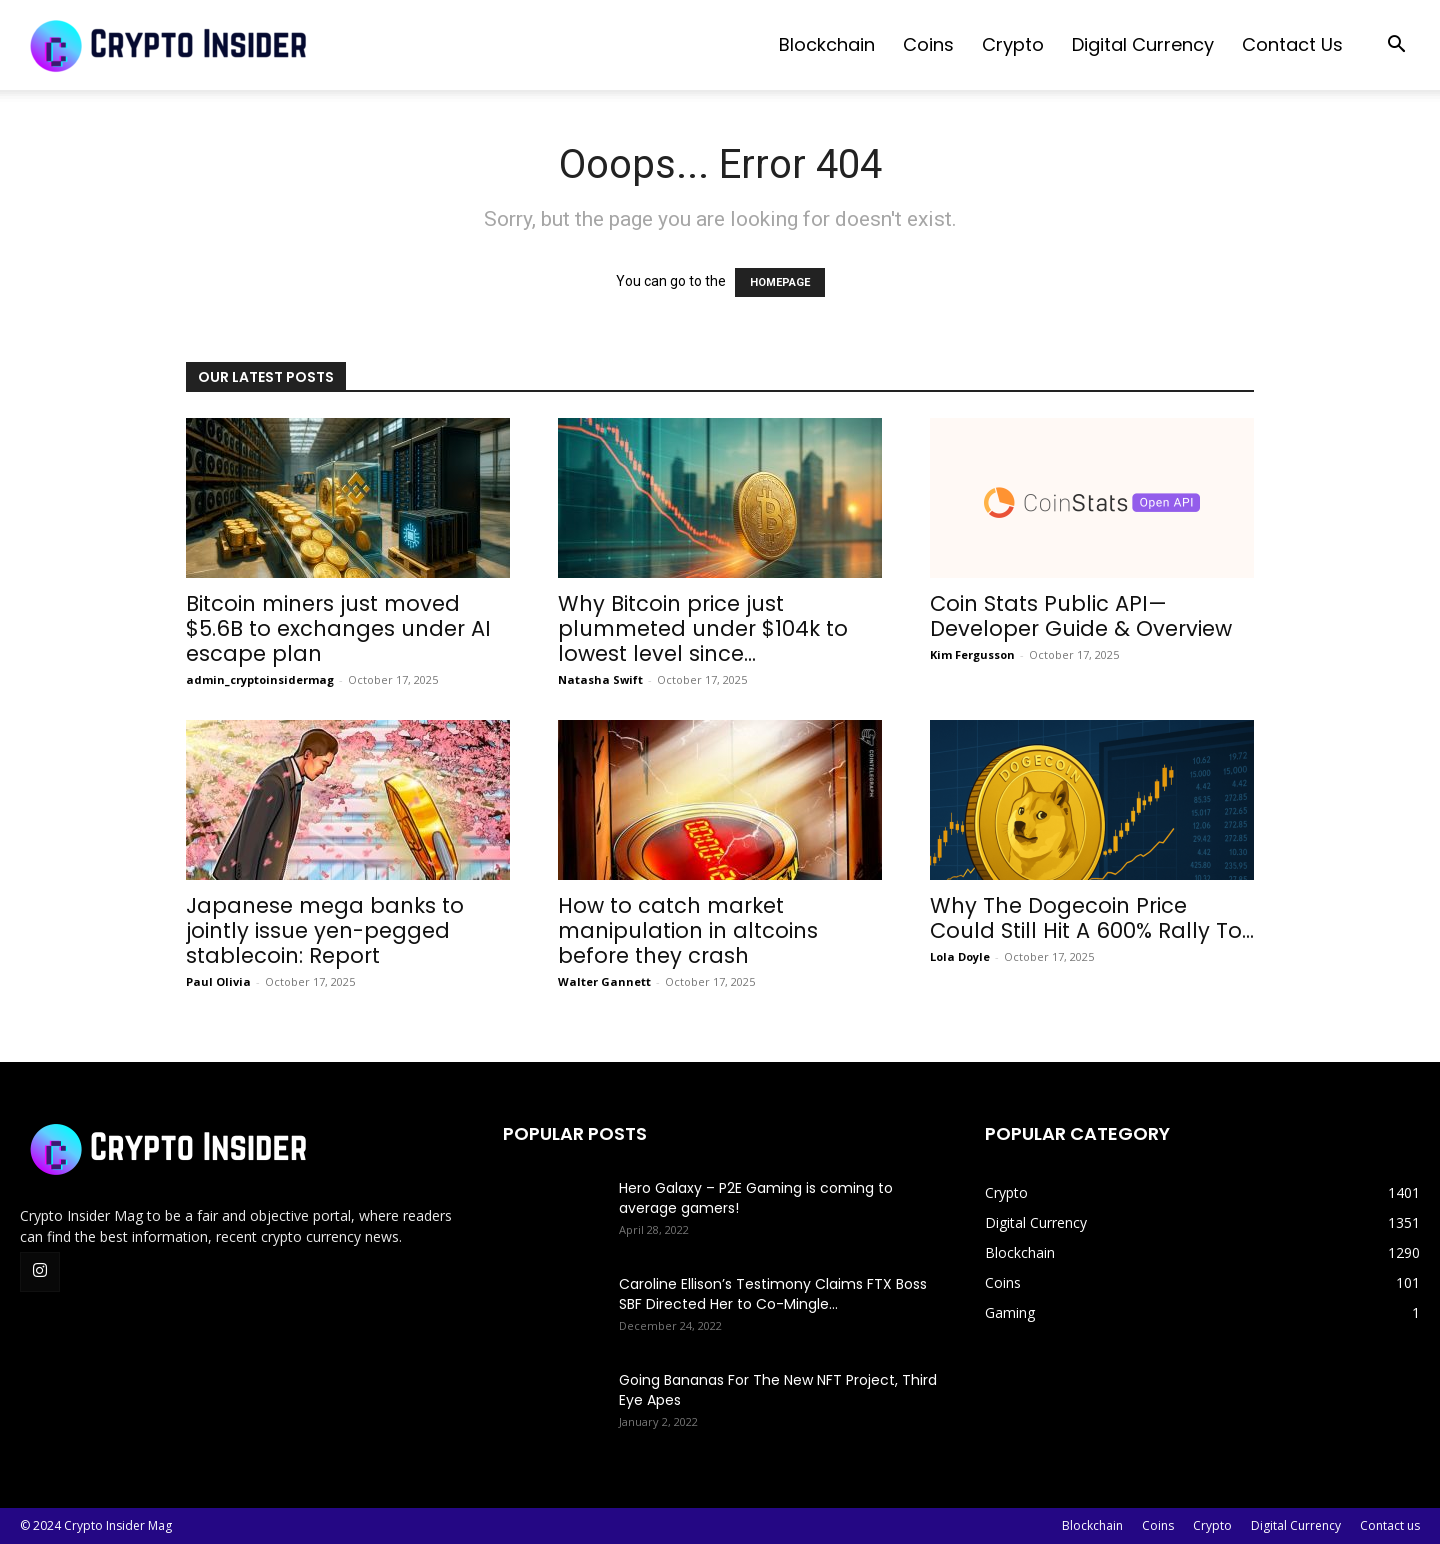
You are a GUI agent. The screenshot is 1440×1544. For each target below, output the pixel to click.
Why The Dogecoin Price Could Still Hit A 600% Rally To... (1092, 918)
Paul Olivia (218, 981)
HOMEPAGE (780, 282)
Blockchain (827, 44)
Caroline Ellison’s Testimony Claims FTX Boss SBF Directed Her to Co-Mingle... (773, 1294)
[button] (1396, 46)
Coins (928, 44)
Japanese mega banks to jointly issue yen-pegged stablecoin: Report (325, 930)
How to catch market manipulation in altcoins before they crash (688, 930)
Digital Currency (1143, 44)
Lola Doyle (960, 956)
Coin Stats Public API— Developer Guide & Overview (1081, 616)
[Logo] (170, 45)
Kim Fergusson (972, 654)
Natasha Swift (600, 679)
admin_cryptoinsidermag (260, 679)
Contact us (1292, 44)
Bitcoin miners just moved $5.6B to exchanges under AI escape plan (338, 628)
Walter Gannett (604, 981)
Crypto (1013, 44)
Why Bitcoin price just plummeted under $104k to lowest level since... (703, 628)
